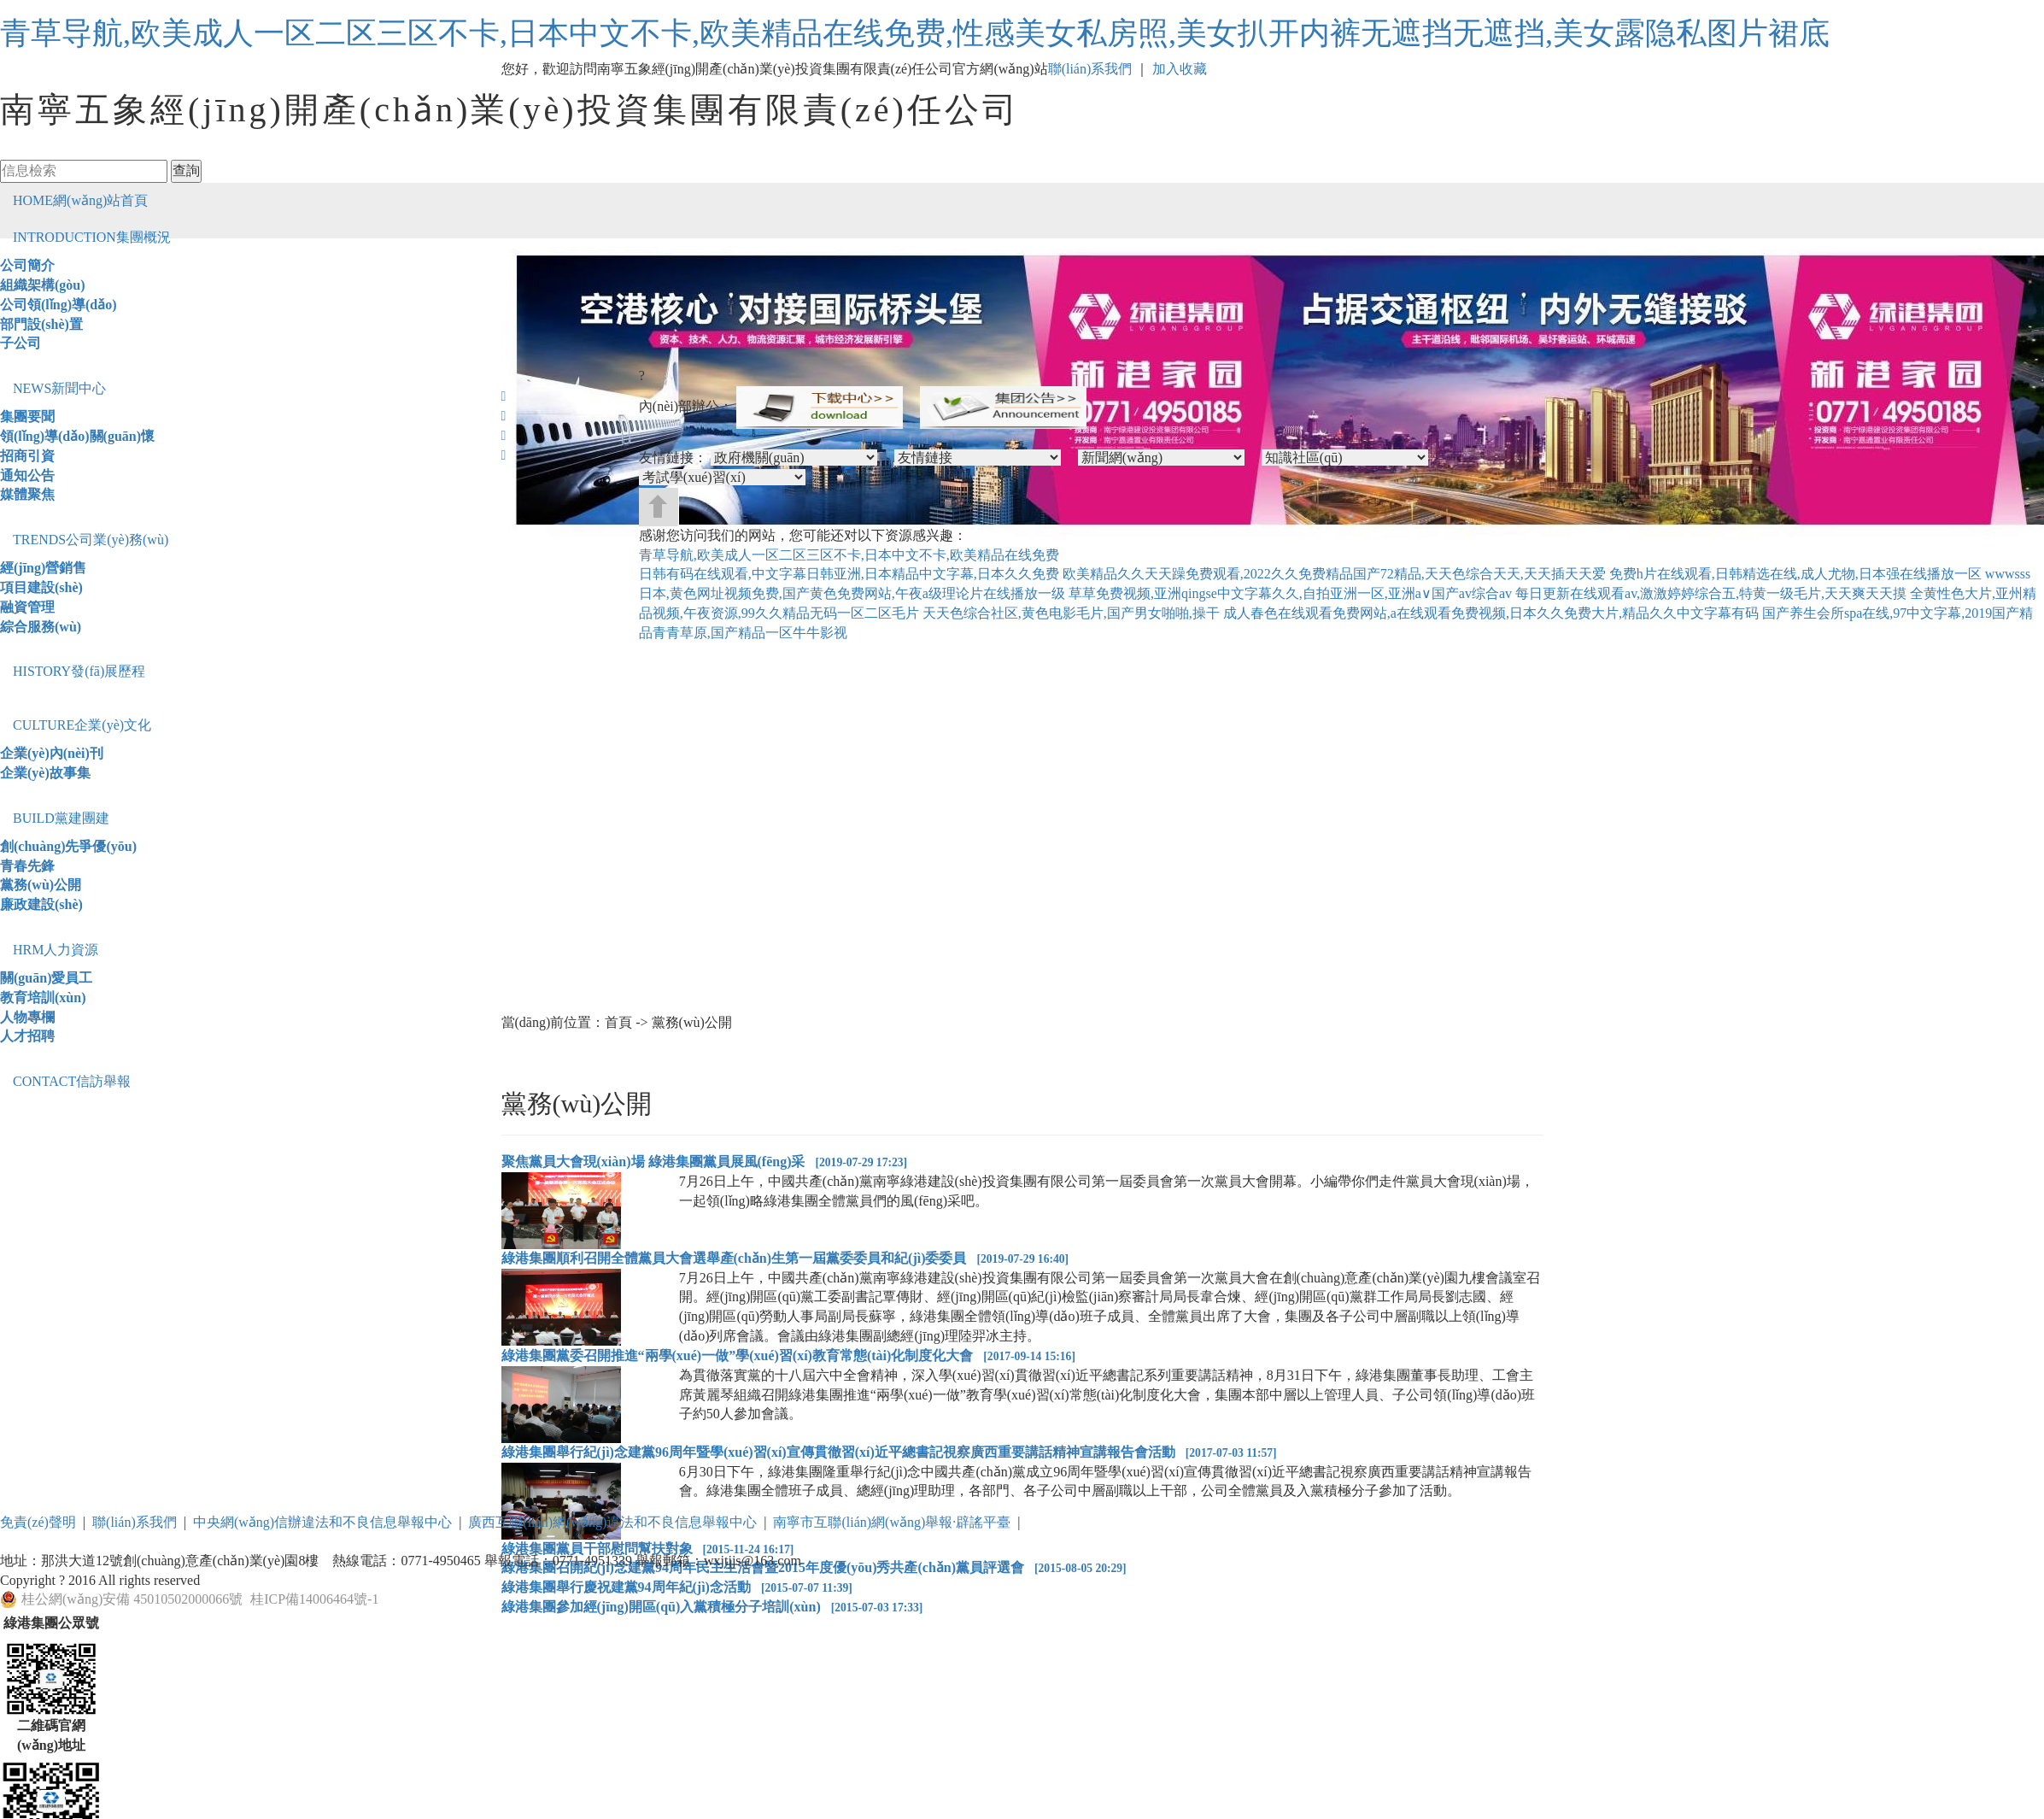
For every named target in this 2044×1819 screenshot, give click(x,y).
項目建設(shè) (41, 587)
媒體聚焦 (27, 494)
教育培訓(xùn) (42, 997)
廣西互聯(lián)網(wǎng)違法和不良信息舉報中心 (612, 1522)
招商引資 (27, 456)
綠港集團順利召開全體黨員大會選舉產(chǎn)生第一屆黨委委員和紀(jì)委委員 (785, 1258)
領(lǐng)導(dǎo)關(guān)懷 (77, 436)
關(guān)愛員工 (46, 978)
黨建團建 (61, 818)
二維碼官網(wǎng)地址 (51, 1735)
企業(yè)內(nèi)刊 (51, 753)
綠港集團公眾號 (51, 1623)
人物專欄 (27, 1017)
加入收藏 (1179, 69)
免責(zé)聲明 (38, 1522)
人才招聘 (27, 1036)
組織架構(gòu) (42, 285)
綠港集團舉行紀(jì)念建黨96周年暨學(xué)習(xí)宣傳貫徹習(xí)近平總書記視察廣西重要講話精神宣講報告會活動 (889, 1452)
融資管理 (27, 607)
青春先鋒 (27, 866)
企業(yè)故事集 (45, 773)
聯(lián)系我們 (1090, 69)
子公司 (20, 343)
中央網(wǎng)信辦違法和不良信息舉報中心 (322, 1522)
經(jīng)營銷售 (43, 567)
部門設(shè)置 (41, 324)
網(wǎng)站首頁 (80, 200)
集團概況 (92, 237)
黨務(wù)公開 (40, 884)
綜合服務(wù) (40, 626)
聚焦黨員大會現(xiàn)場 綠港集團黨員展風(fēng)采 (704, 1161)
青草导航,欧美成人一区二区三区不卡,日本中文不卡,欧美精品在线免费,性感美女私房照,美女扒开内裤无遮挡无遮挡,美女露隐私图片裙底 (915, 33)
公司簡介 (27, 265)
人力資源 (55, 949)
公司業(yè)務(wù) (90, 539)
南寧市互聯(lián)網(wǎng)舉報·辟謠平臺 (891, 1522)
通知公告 (27, 475)
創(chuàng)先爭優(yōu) (68, 846)
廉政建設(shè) (41, 904)
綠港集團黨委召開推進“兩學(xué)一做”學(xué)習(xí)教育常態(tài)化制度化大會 (788, 1355)
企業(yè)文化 (82, 725)
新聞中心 (59, 388)
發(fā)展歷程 (79, 671)
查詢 (186, 170)
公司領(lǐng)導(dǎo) (58, 304)
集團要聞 (27, 416)
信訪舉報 (72, 1081)
